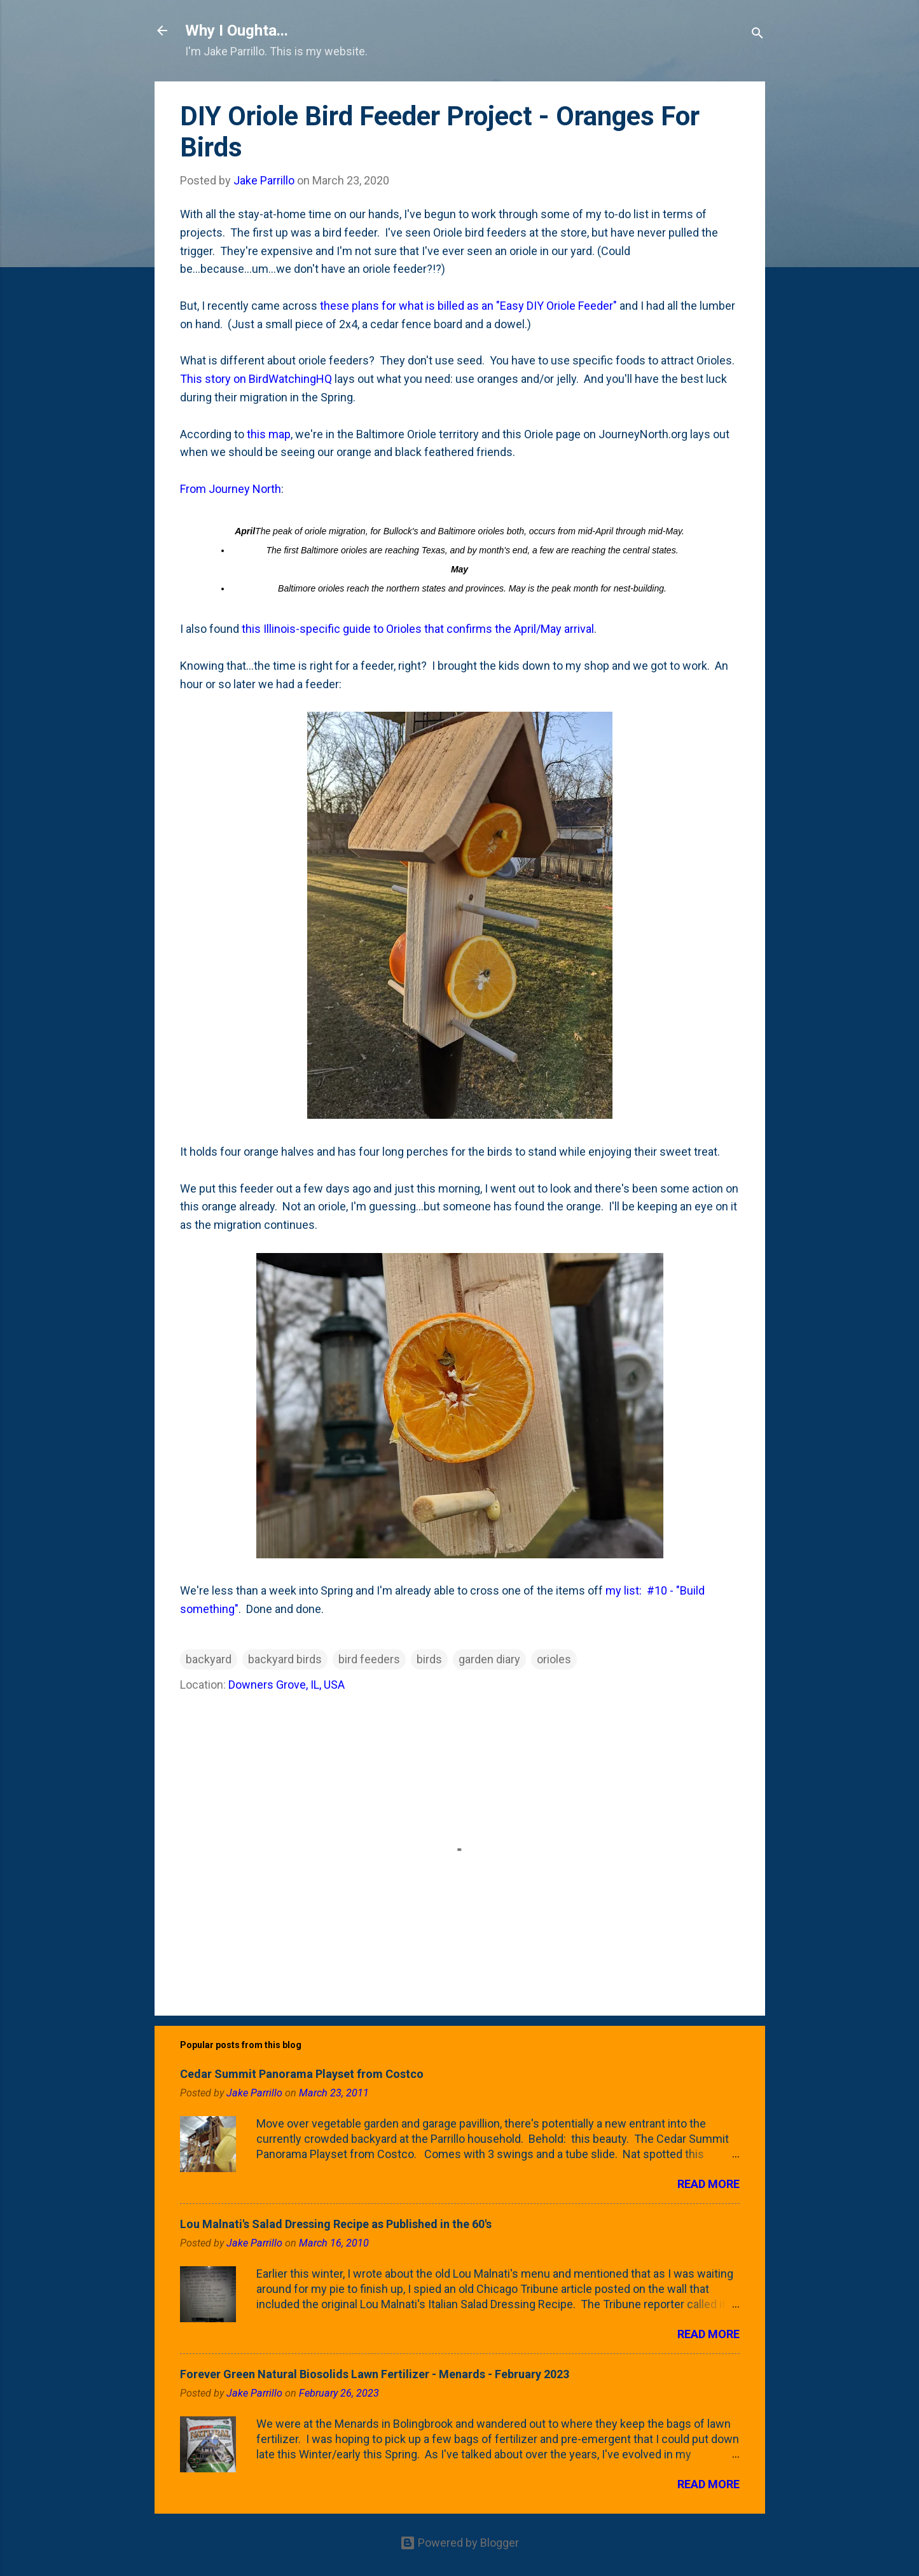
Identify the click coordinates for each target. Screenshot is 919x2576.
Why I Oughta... (236, 30)
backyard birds (285, 1659)
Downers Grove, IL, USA (286, 1684)
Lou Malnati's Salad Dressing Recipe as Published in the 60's (336, 2224)
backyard (208, 1659)
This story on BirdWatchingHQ (256, 378)
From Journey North (230, 488)
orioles (554, 1659)
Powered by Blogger (459, 2542)
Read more (708, 2184)
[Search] (757, 34)
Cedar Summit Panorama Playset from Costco (302, 2074)
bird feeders (369, 1659)
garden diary (489, 1659)
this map (269, 434)
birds (429, 1659)
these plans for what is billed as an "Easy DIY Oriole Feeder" (468, 305)
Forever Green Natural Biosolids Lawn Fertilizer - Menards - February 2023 (374, 2374)
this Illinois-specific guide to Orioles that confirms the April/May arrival (418, 628)
